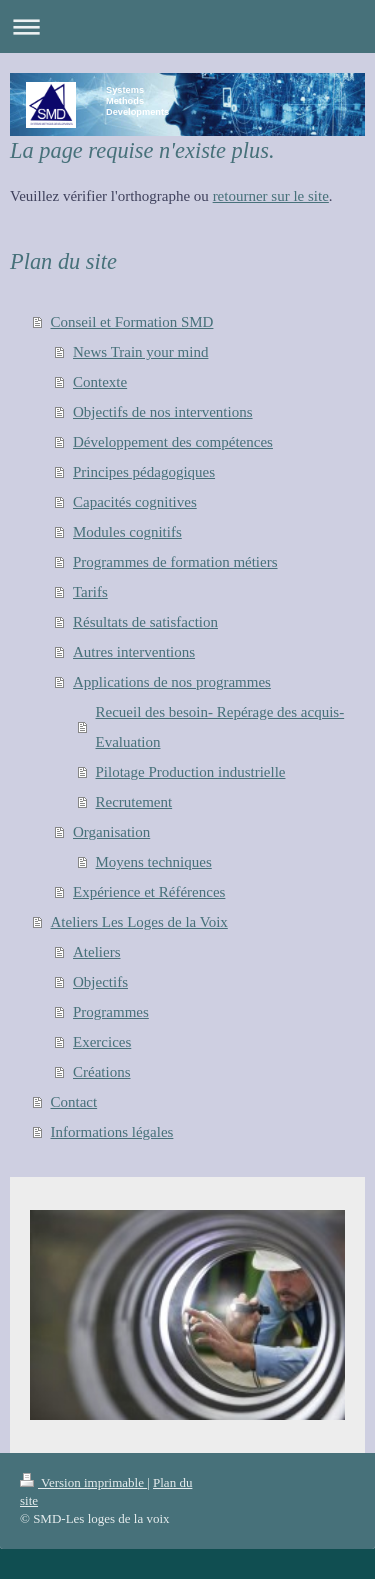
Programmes (111, 1012)
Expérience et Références (149, 892)
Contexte (100, 382)
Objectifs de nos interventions (163, 412)
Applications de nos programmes (172, 682)
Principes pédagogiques (144, 472)
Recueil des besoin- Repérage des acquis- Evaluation (220, 727)
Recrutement (134, 802)
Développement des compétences (173, 442)
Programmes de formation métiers (175, 562)
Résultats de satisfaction (145, 622)
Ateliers (96, 952)
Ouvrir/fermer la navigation (187, 26)
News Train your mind (140, 352)
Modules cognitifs (127, 532)
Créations (102, 1072)
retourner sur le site (271, 196)
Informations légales (112, 1132)
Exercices (102, 1042)
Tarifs (90, 592)
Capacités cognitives (135, 502)
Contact (74, 1102)
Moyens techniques (154, 862)
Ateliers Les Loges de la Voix (139, 922)
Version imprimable (83, 1482)
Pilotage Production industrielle (191, 772)
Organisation (111, 832)
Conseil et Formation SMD (132, 322)
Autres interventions (134, 652)
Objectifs (100, 982)
